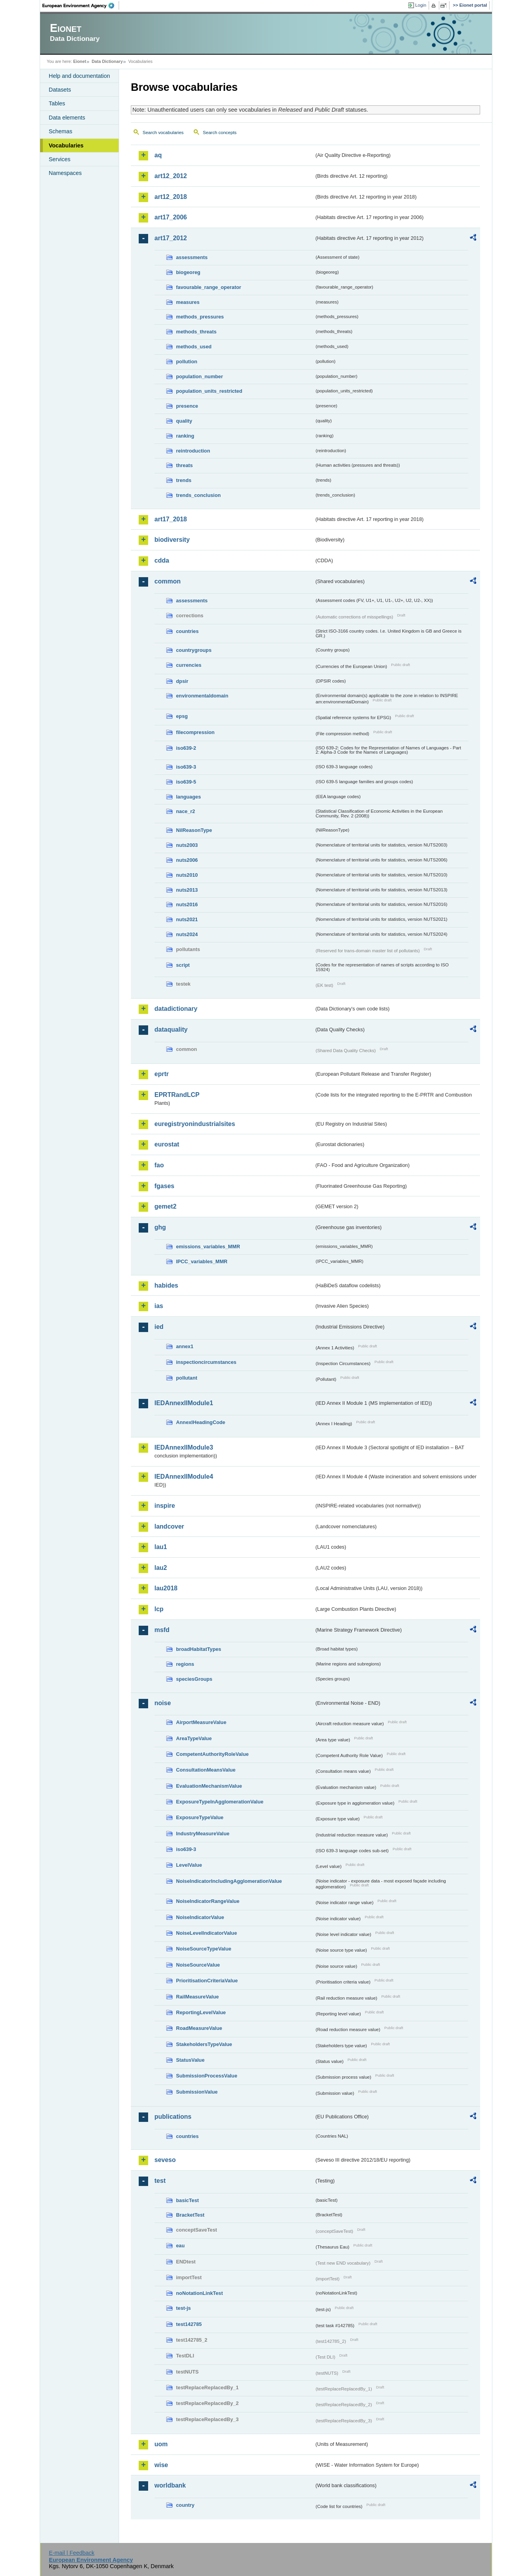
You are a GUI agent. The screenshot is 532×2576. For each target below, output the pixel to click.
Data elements (67, 117)
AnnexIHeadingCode (200, 1422)
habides (166, 1285)
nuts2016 (187, 904)
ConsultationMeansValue (205, 1770)
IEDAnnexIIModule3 (183, 1447)
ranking (185, 436)
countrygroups (193, 650)
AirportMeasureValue (201, 1722)
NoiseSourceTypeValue (203, 1949)
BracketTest (190, 2215)
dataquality (170, 1029)
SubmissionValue (197, 2092)
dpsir (182, 681)
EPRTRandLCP (177, 1094)
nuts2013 (187, 890)
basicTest (187, 2200)
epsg (182, 716)
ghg (160, 1227)
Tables (57, 103)
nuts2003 (187, 845)
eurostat (166, 1144)
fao (159, 1165)
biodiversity (172, 539)
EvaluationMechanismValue (209, 1786)
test (159, 2180)
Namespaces (65, 173)
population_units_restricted (209, 391)
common (167, 581)
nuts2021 (187, 919)
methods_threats (196, 332)
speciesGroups (194, 1679)
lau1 (160, 1547)
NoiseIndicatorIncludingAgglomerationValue (229, 1881)
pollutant (186, 1378)
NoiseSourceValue (198, 1965)
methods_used (193, 347)
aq (158, 155)
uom (161, 2444)
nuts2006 (187, 860)
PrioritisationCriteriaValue (207, 1981)
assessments (191, 257)
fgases (164, 1186)
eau (180, 2245)
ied (158, 1326)
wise (161, 2465)
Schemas (60, 131)
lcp (158, 1609)
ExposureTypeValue (200, 1817)
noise (162, 1703)
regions (185, 1664)
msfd (161, 1630)
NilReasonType (194, 830)
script (183, 965)
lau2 (160, 1567)
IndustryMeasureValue (202, 1833)
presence (187, 406)
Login (420, 5)
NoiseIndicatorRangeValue (207, 1901)
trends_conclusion (198, 495)
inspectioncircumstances (206, 1362)
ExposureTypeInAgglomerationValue (219, 1802)
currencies (189, 665)
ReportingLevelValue (201, 2012)
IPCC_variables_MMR (201, 1261)
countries (187, 631)
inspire (164, 1505)
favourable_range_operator (208, 287)
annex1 (184, 1346)
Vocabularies (66, 145)
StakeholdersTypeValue (204, 2044)
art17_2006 (170, 217)
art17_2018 (170, 519)
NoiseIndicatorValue (200, 1917)
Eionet (79, 61)
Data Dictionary (107, 61)
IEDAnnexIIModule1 (183, 1403)
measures (188, 302)
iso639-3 (186, 767)
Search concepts (220, 132)
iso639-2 (186, 748)
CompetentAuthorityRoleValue (212, 1754)
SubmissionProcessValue (206, 2076)
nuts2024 (187, 934)
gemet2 (165, 1206)
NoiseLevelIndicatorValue (206, 1933)
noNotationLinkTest (199, 2293)
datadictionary (175, 1008)
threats (184, 465)
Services (59, 159)
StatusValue (190, 2060)
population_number (199, 376)
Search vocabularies (163, 132)
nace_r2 (185, 811)
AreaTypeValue (194, 1738)
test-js (183, 2308)
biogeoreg (188, 272)
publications (172, 2116)
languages (188, 797)
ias (158, 1306)
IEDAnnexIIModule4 (183, 1476)
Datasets (60, 89)
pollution (186, 361)
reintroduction (193, 451)
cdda (161, 560)
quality (184, 421)
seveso (165, 2159)
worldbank (170, 2485)
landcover (169, 1526)
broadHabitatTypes (198, 1649)
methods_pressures (200, 317)
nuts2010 (187, 875)
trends (183, 480)
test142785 (189, 2324)
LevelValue (189, 1865)
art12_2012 (170, 176)
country (185, 2505)
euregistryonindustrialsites (194, 1124)
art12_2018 (170, 196)
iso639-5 (186, 782)
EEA (80, 5)
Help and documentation (79, 76)
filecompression (195, 732)
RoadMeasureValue (199, 2028)
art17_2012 (170, 238)
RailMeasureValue (197, 1997)
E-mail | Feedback (71, 2553)
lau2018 (166, 1588)
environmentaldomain (202, 696)
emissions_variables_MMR (208, 1246)
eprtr (161, 1074)
